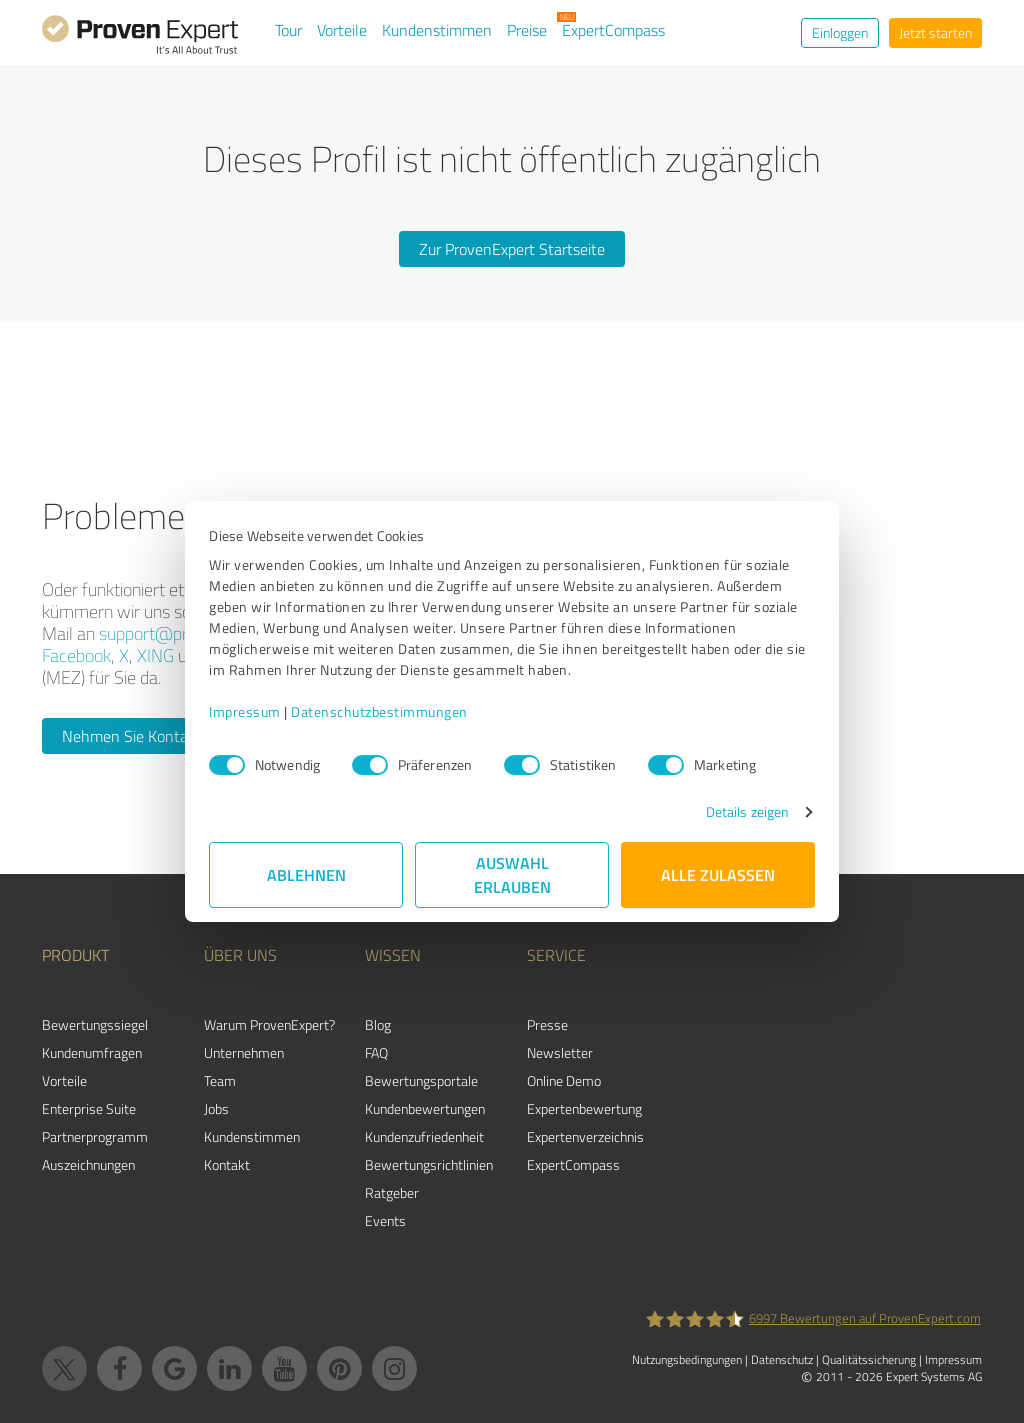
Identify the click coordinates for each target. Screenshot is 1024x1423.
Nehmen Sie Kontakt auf (144, 736)
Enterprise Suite (89, 1108)
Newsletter (560, 1052)
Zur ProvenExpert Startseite (512, 249)
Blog (378, 1024)
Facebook (76, 655)
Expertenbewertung (584, 1108)
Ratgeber (392, 1192)
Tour (288, 30)
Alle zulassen (718, 874)
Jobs (216, 1108)
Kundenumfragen (92, 1052)
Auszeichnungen (88, 1164)
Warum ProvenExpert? (269, 1024)
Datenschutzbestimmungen (379, 711)
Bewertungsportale (421, 1080)
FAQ (376, 1052)
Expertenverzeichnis (585, 1136)
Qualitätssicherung (869, 1359)
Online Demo (564, 1080)
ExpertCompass (613, 30)
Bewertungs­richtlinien (429, 1164)
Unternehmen (244, 1052)
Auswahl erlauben (512, 874)
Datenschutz (782, 1359)
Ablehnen (306, 874)
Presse (547, 1024)
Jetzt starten (935, 32)
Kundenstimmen (437, 30)
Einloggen (840, 32)
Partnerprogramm (95, 1136)
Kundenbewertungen (425, 1108)
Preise (527, 30)
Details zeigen (747, 811)
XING (155, 655)
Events (385, 1220)
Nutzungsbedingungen (687, 1359)
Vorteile (342, 30)
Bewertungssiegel (95, 1024)
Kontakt (227, 1164)
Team (220, 1080)
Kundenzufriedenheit (424, 1136)
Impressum (245, 711)
